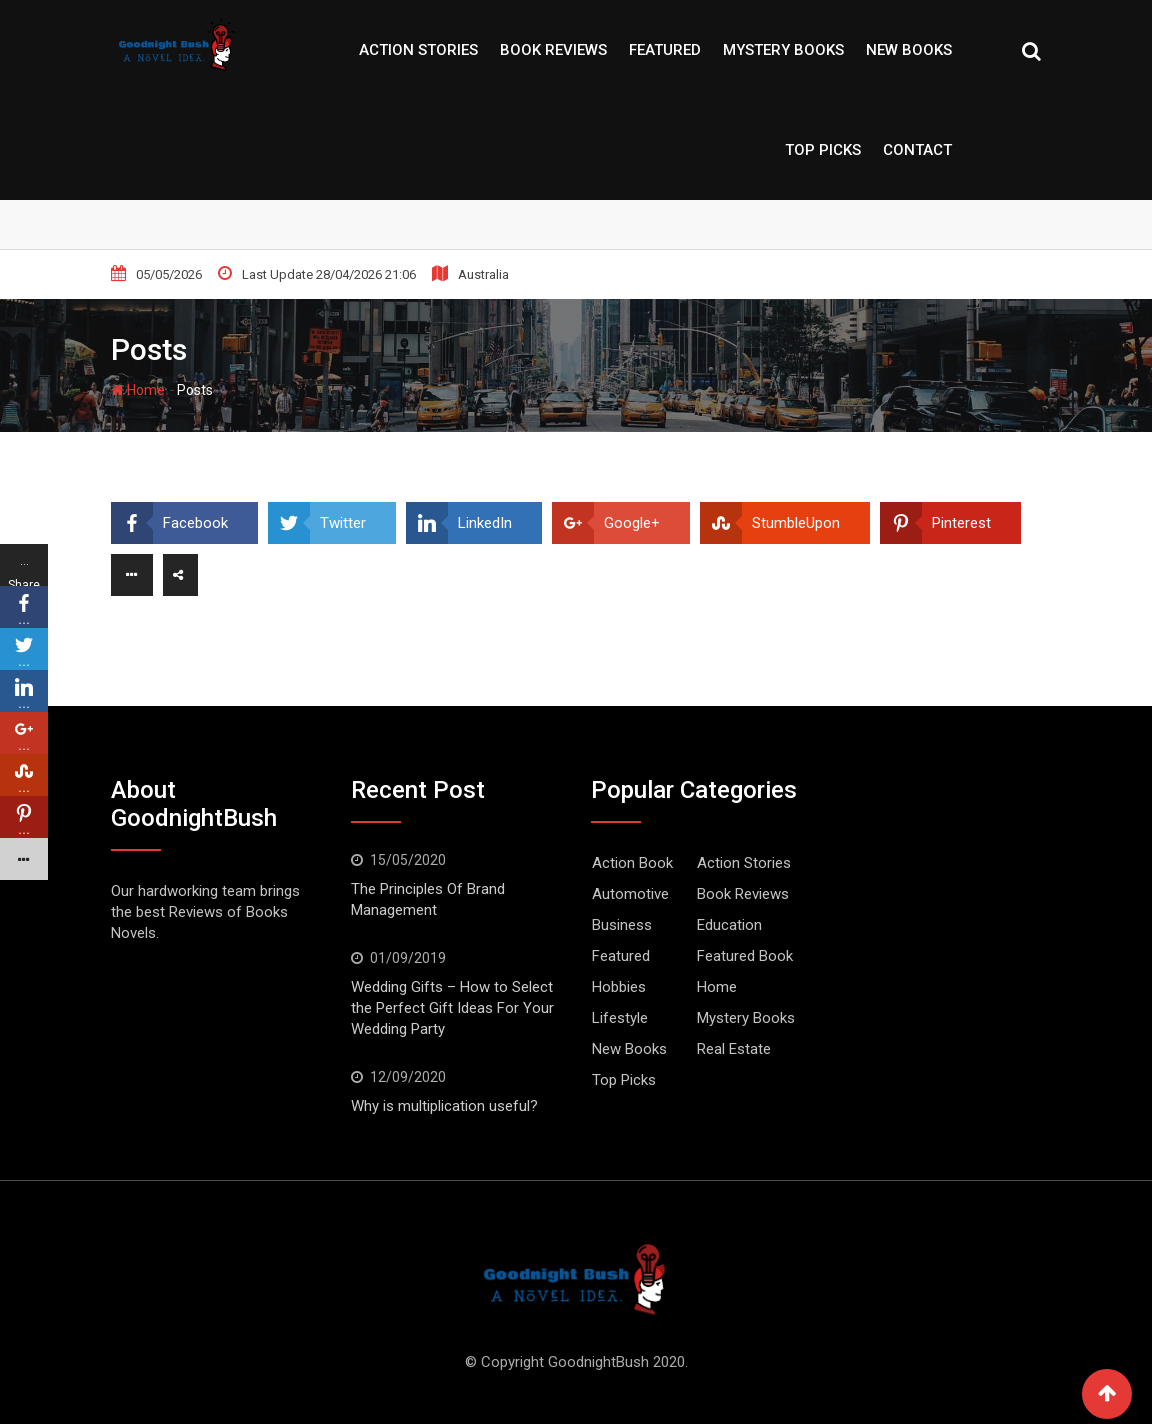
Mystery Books (783, 50)
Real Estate (734, 1049)
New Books (909, 50)
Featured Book (745, 956)
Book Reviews (553, 50)
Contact (917, 150)
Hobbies (619, 987)
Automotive (630, 894)
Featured (665, 50)
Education (729, 925)
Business (622, 925)
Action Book (632, 863)
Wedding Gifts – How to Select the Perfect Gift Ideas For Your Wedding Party (452, 1008)
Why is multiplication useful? (444, 1106)
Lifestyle (620, 1018)
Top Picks (823, 150)
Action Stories (418, 50)
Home (138, 390)
